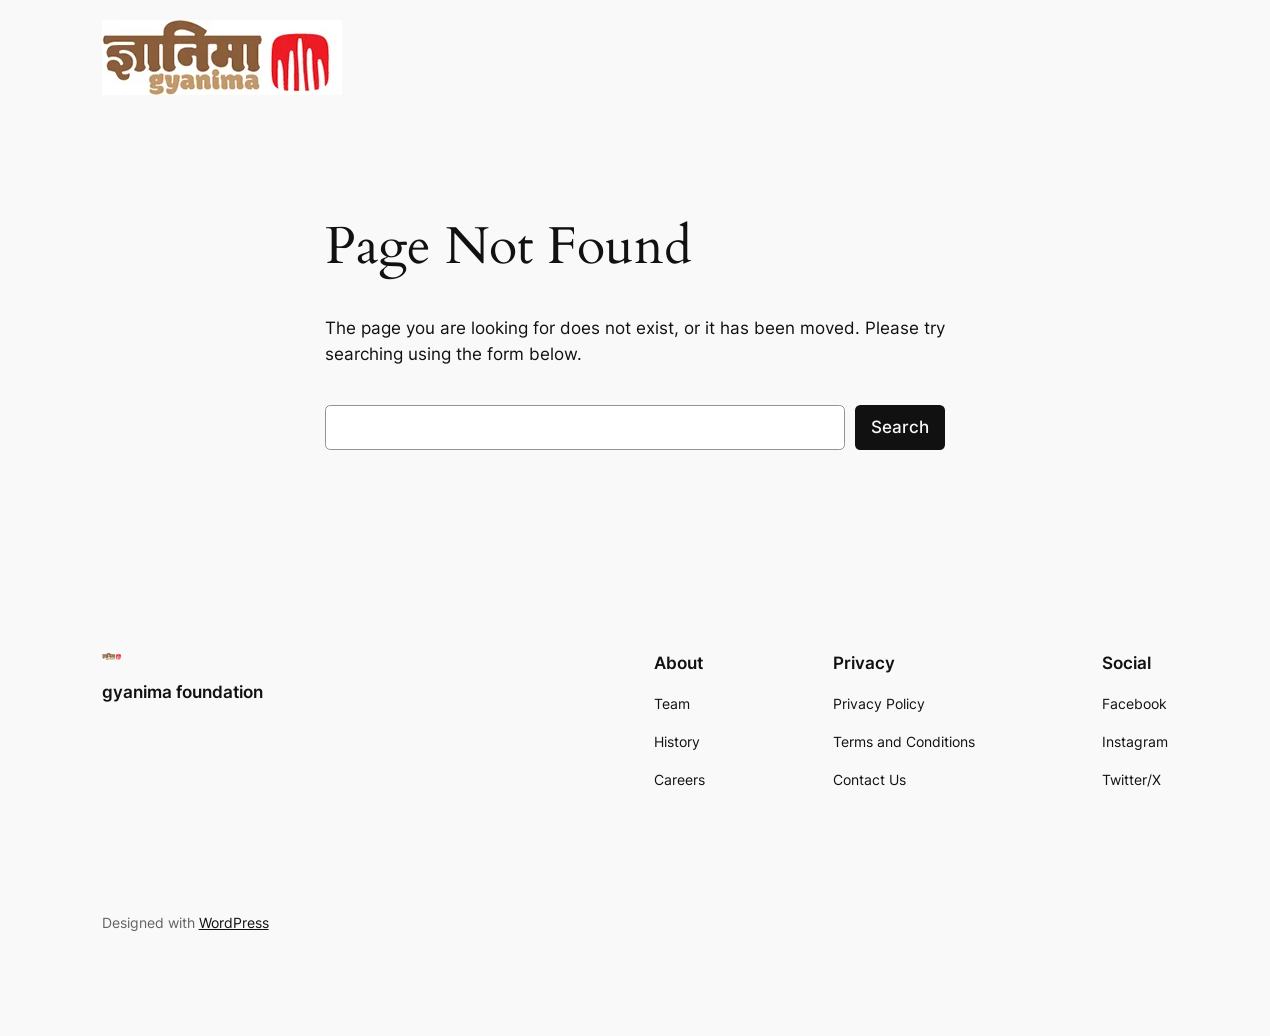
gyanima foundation (182, 692)
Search (900, 427)
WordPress (234, 922)
